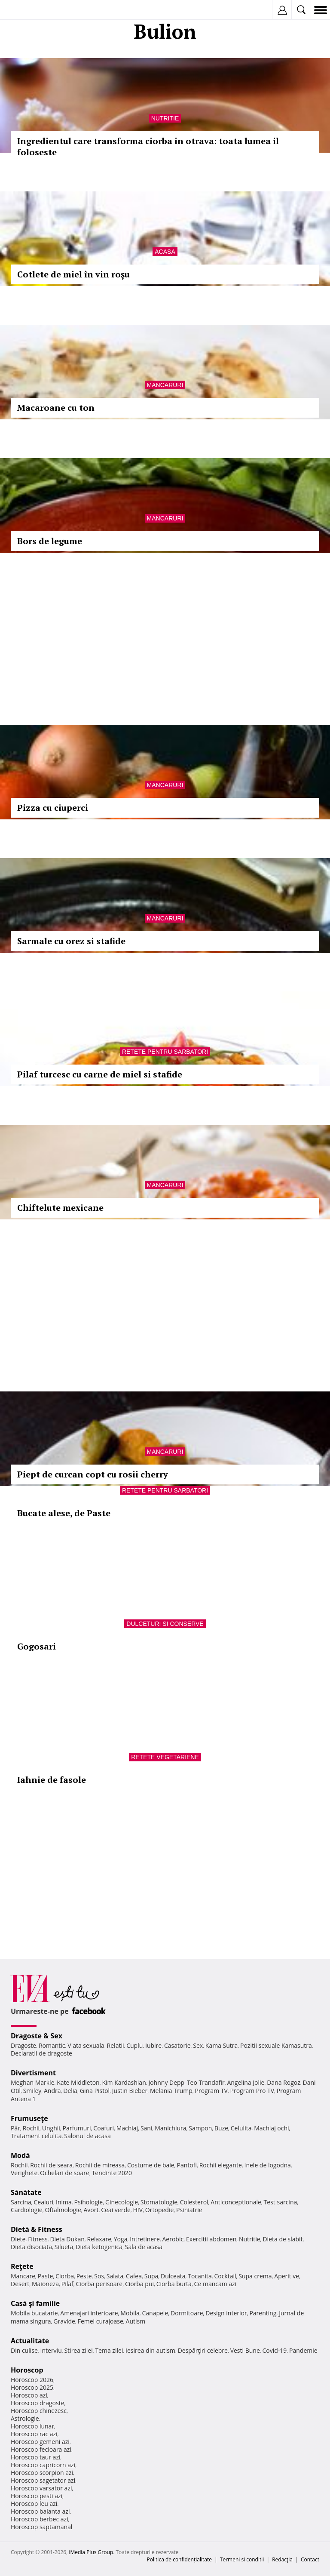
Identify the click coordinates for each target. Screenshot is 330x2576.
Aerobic (172, 2239)
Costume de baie (150, 2165)
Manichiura (170, 2128)
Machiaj (127, 2128)
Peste (84, 2276)
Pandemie (303, 2350)
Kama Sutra (221, 2045)
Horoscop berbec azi (39, 2519)
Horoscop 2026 (32, 2380)
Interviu (51, 2350)
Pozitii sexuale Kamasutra (276, 2045)
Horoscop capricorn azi (43, 2465)
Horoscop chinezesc (39, 2411)
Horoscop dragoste (37, 2403)
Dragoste (23, 2045)
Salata (115, 2276)
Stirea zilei (78, 2350)
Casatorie (177, 2045)
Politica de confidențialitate (179, 2559)
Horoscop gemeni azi (40, 2442)
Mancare (23, 2276)
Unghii (51, 2128)
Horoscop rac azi (34, 2434)
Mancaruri (165, 385)
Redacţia (282, 2559)
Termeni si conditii (242, 2559)
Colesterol (194, 2202)
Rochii (31, 2128)
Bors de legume (49, 541)
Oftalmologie (63, 2210)
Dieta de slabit (282, 2239)
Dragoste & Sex (36, 2035)
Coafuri (103, 2128)
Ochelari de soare (64, 2173)
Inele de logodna (267, 2165)
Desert (20, 2284)
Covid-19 (275, 2350)
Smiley (32, 2091)
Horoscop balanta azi (40, 2511)
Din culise (24, 2350)
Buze (221, 2128)
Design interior (226, 2313)
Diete (18, 2239)
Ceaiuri (44, 2202)
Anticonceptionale (236, 2202)
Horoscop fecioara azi (41, 2449)
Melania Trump (171, 2091)
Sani (147, 2128)
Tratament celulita (36, 2136)
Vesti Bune (245, 2350)
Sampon (200, 2128)
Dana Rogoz (283, 2082)
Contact (310, 2559)
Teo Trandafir (206, 2082)
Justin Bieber (129, 2091)
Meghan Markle (33, 2082)
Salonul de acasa (87, 2136)
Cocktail (225, 2276)
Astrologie (25, 2418)
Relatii (115, 2045)
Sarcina (21, 2202)
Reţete (22, 2266)
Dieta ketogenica (99, 2247)
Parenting (262, 2313)
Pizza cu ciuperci (52, 807)
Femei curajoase (100, 2321)
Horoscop (27, 2370)
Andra (52, 2091)
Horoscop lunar (32, 2426)
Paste (45, 2276)
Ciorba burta (174, 2284)
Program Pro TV (252, 2091)
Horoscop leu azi (34, 2503)
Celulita (241, 2128)
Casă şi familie (35, 2303)
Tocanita (200, 2276)
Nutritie (165, 118)
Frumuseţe (29, 2118)
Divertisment (33, 2072)
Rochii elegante (220, 2165)
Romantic (52, 2045)
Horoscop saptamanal (41, 2527)
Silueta (64, 2247)
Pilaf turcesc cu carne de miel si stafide (99, 1074)
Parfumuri (77, 2128)
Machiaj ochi (271, 2128)
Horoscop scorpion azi (42, 2472)
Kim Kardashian (124, 2082)
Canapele (155, 2313)
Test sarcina (280, 2202)
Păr (15, 2128)
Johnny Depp (166, 2082)
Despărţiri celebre (203, 2350)
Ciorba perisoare (99, 2284)
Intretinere (145, 2239)
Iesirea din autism (150, 2350)
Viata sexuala (85, 2045)
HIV (138, 2210)
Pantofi (186, 2165)
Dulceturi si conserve (164, 1623)
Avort (90, 2210)
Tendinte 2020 (112, 2173)
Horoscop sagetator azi (43, 2480)
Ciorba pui (139, 2284)
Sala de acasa (143, 2247)
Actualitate (30, 2340)
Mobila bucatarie (34, 2313)
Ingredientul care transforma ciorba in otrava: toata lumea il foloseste (148, 146)
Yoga (121, 2239)
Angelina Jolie (245, 2082)
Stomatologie (159, 2202)
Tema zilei (109, 2350)
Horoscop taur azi (35, 2457)
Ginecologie (121, 2202)
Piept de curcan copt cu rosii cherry (92, 1474)
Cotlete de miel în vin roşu (73, 274)
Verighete (24, 2173)
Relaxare (99, 2239)
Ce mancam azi (215, 2284)
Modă (20, 2155)
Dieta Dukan (67, 2239)
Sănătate (26, 2192)
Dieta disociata (31, 2247)
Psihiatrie (189, 2210)
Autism (136, 2321)
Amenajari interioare (89, 2313)
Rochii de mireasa (100, 2165)
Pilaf (67, 2284)
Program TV (211, 2091)
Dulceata (173, 2276)
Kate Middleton (78, 2082)
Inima (64, 2202)
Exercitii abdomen (211, 2239)
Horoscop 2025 (32, 2387)
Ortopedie (159, 2210)
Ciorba (64, 2276)
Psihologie (88, 2202)
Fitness (38, 2239)
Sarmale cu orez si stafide (71, 941)
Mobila (129, 2313)
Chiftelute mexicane (60, 1207)
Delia (70, 2091)
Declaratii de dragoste (41, 2053)
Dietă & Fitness (36, 2229)
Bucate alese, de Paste (63, 1513)
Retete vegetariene (165, 1757)
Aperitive (286, 2276)
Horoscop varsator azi (41, 2488)
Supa (151, 2276)
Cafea (134, 2276)
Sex (198, 2045)
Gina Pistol (95, 2091)
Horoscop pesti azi (36, 2496)
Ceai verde (116, 2210)
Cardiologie (27, 2210)
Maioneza (45, 2284)
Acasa (165, 251)
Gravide (64, 2321)
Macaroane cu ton (56, 407)
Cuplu (134, 2045)
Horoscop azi (29, 2395)
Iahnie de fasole (51, 1779)
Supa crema (255, 2276)
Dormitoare (187, 2313)
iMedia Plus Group (91, 2552)
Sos (99, 2276)
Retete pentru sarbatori (165, 1051)
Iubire (153, 2045)
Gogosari (36, 1646)
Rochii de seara (51, 2165)
